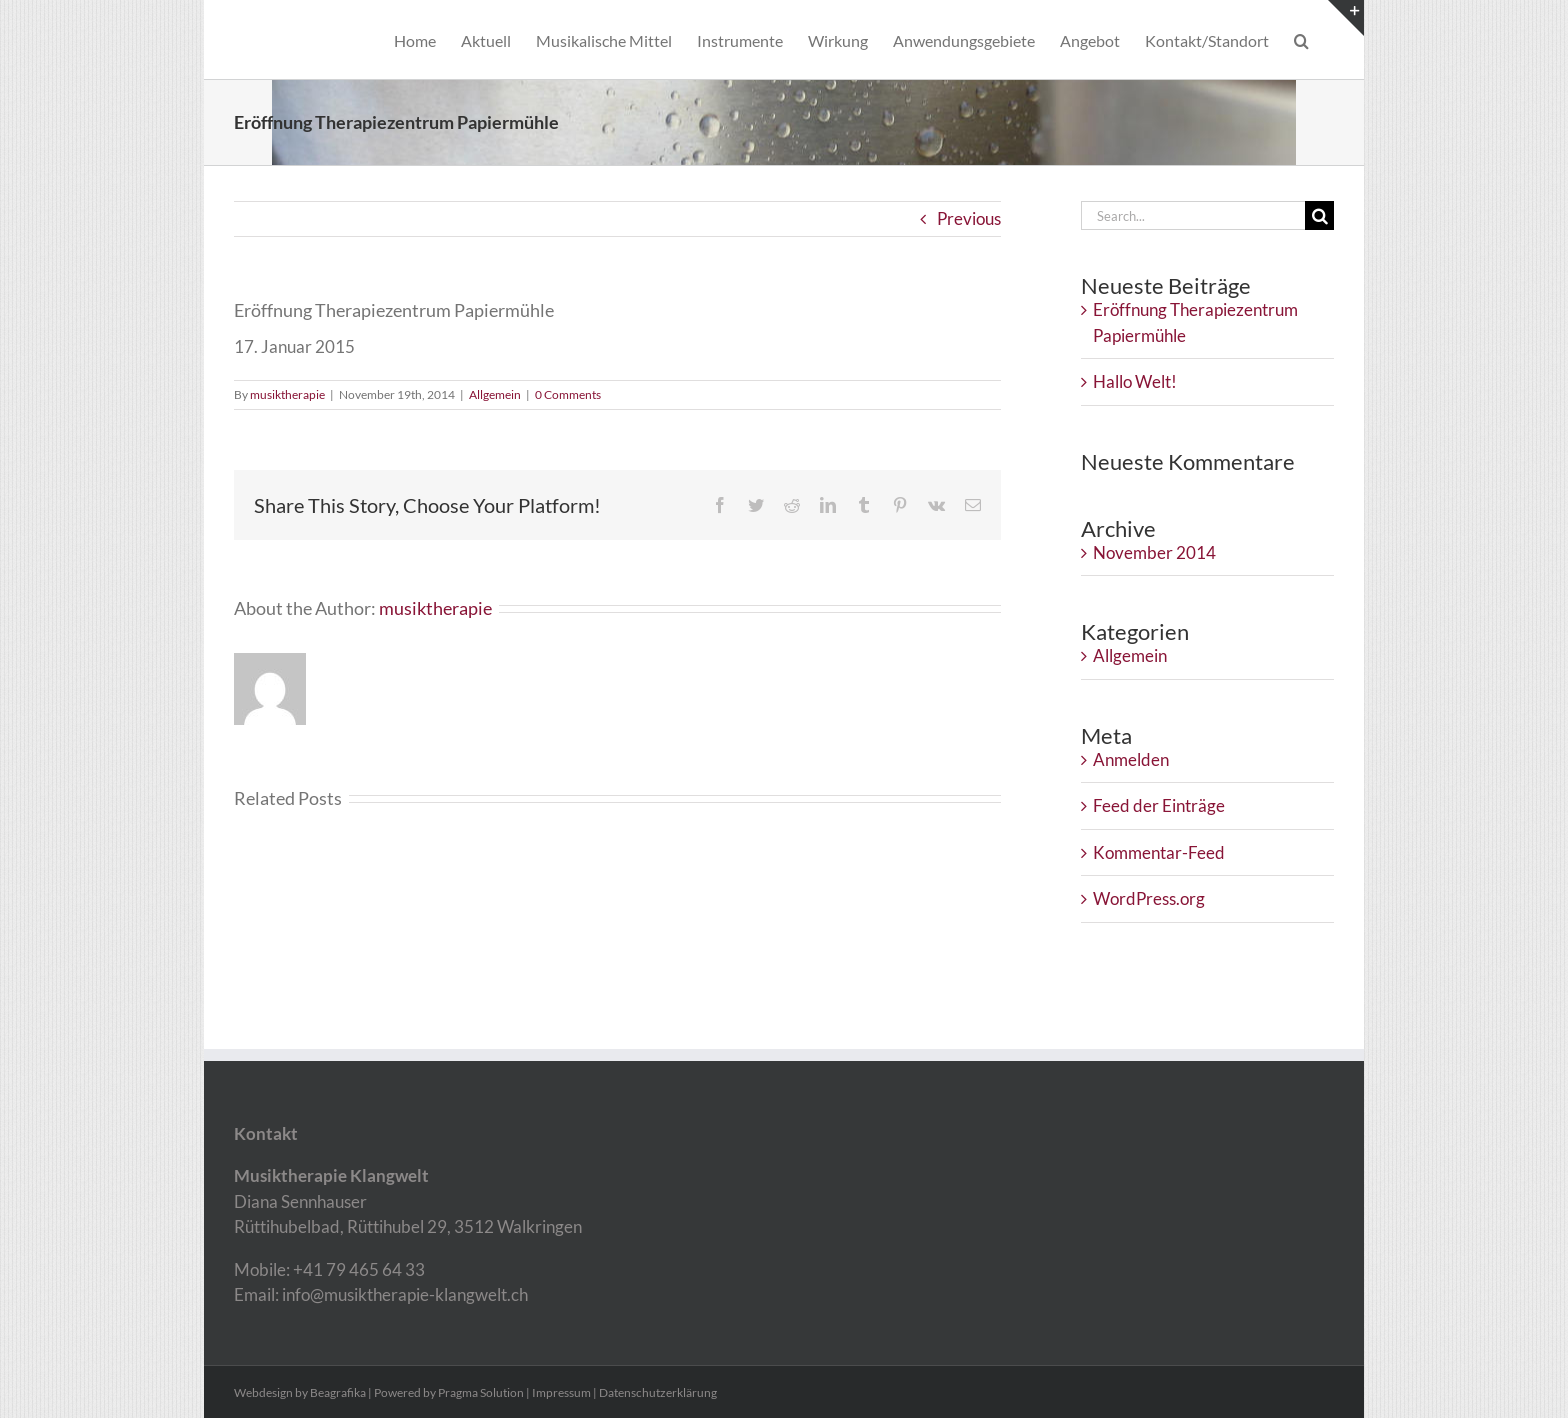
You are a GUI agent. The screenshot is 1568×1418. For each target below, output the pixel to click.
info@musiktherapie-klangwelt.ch (403, 1294)
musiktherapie (287, 394)
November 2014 (1154, 552)
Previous (969, 218)
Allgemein (495, 394)
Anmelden (1131, 759)
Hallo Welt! (1135, 381)
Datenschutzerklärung (658, 1392)
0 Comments (568, 394)
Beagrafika (338, 1392)
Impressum (561, 1392)
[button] (1301, 39)
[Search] (1319, 215)
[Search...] (1193, 215)
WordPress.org (1149, 898)
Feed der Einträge (1159, 805)
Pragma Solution (481, 1392)
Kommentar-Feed (1159, 852)
